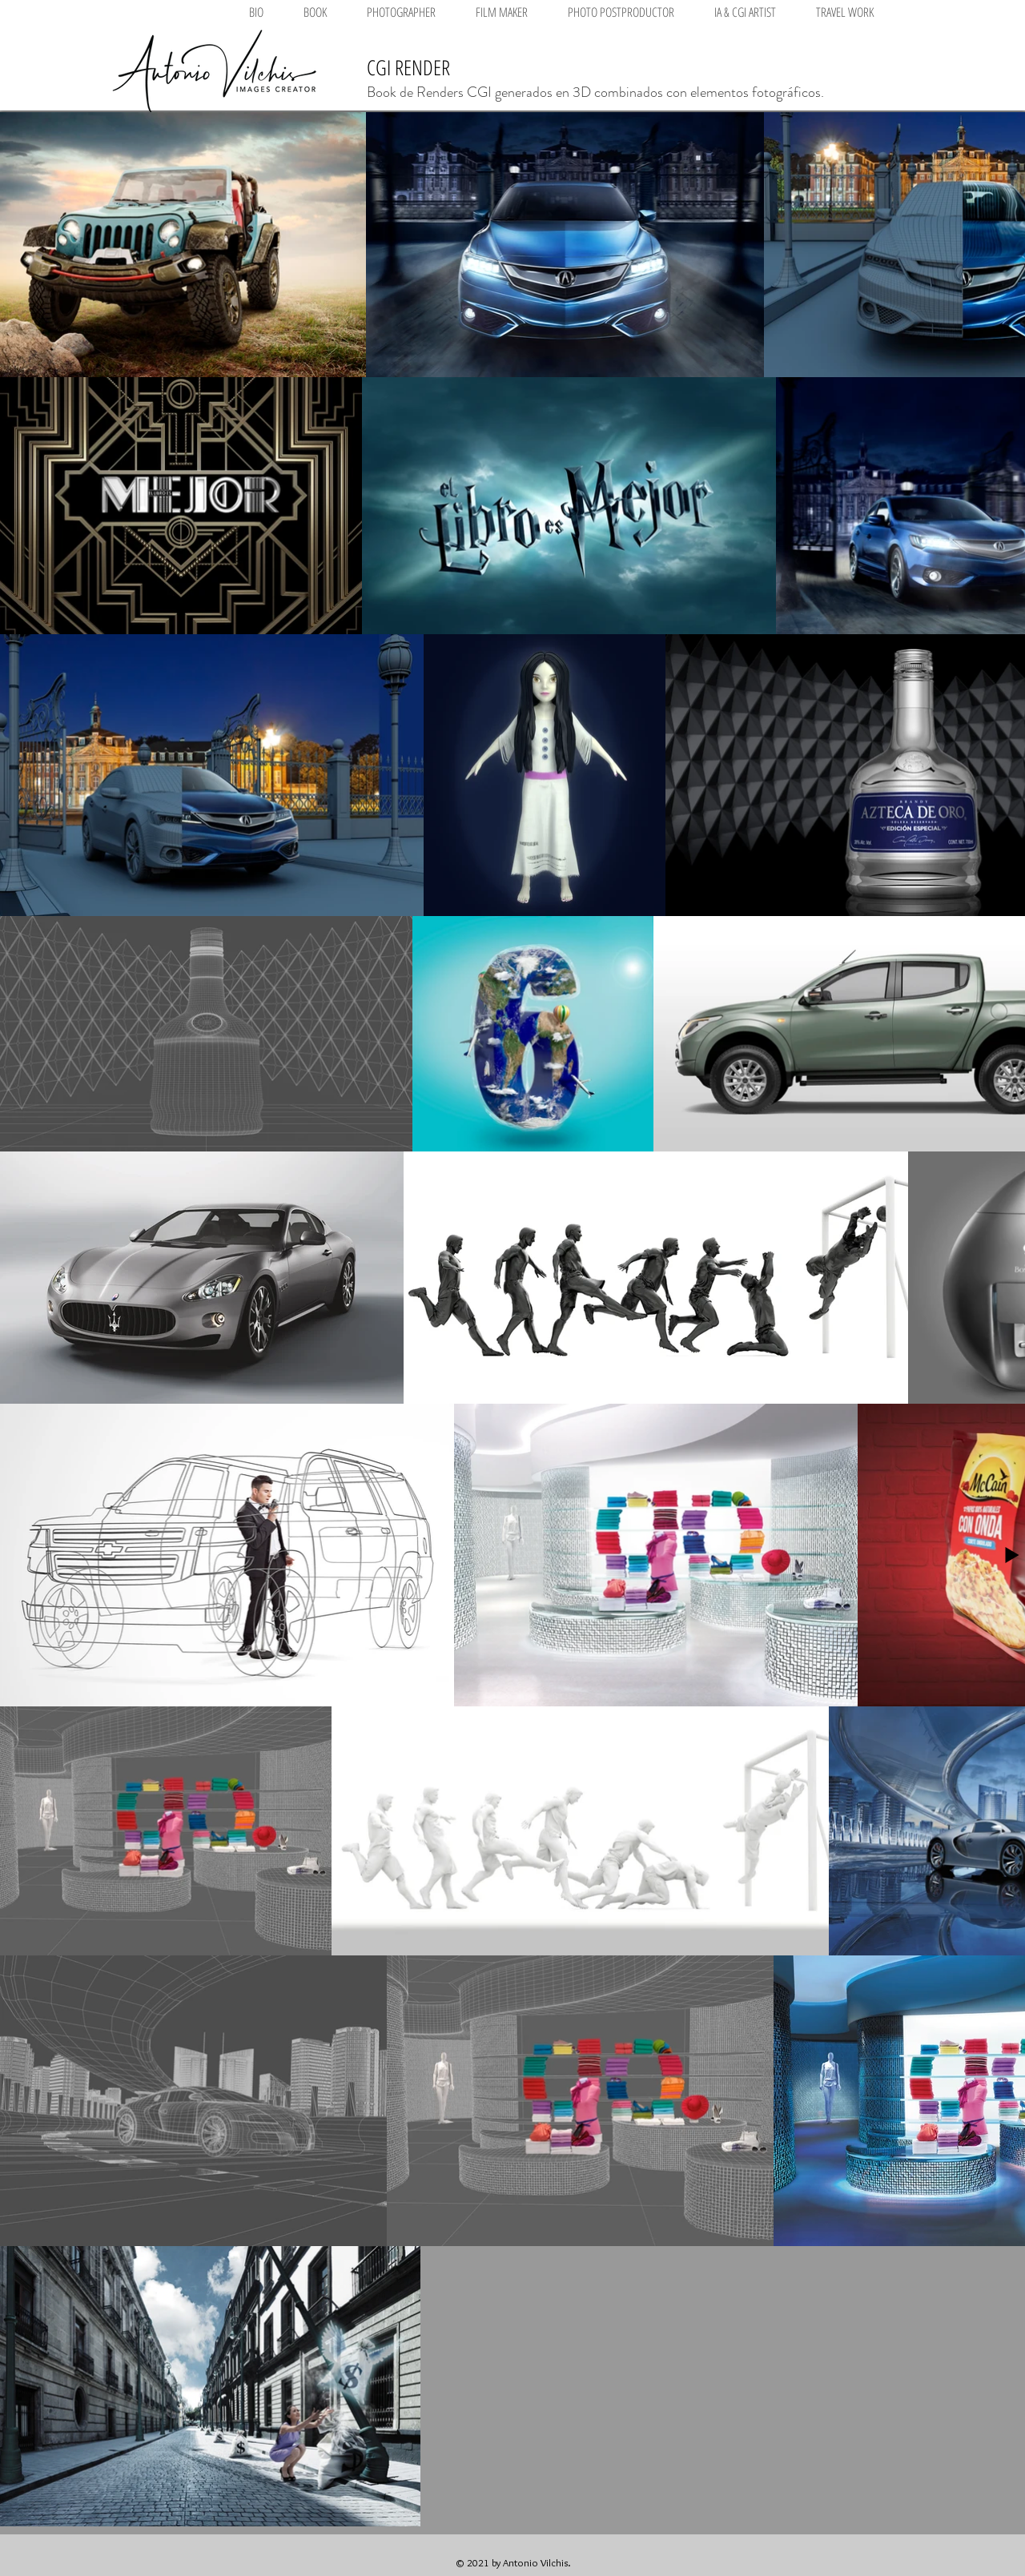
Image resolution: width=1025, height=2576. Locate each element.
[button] (401, 12)
